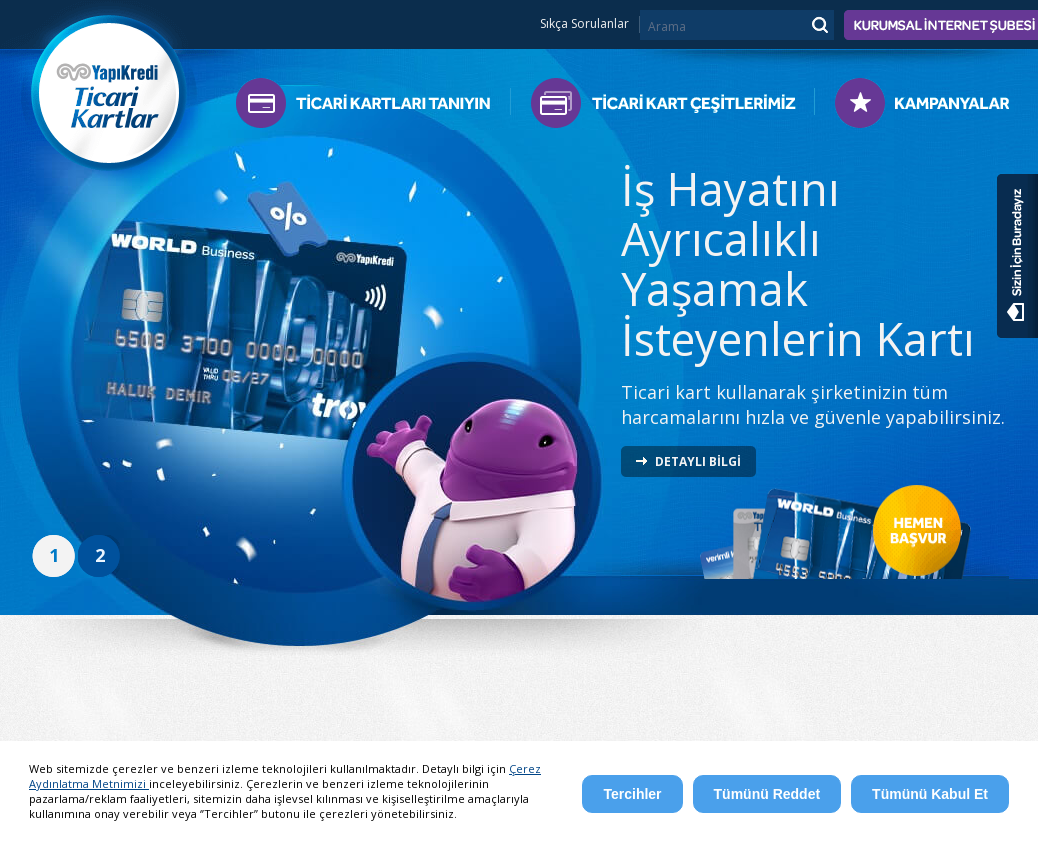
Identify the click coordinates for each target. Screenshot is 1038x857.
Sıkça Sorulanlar (584, 24)
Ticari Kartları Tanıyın (373, 107)
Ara (819, 24)
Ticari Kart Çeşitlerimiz (662, 107)
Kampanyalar (912, 107)
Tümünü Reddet (767, 794)
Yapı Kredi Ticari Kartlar (110, 87)
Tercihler (632, 794)
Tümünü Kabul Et (930, 794)
